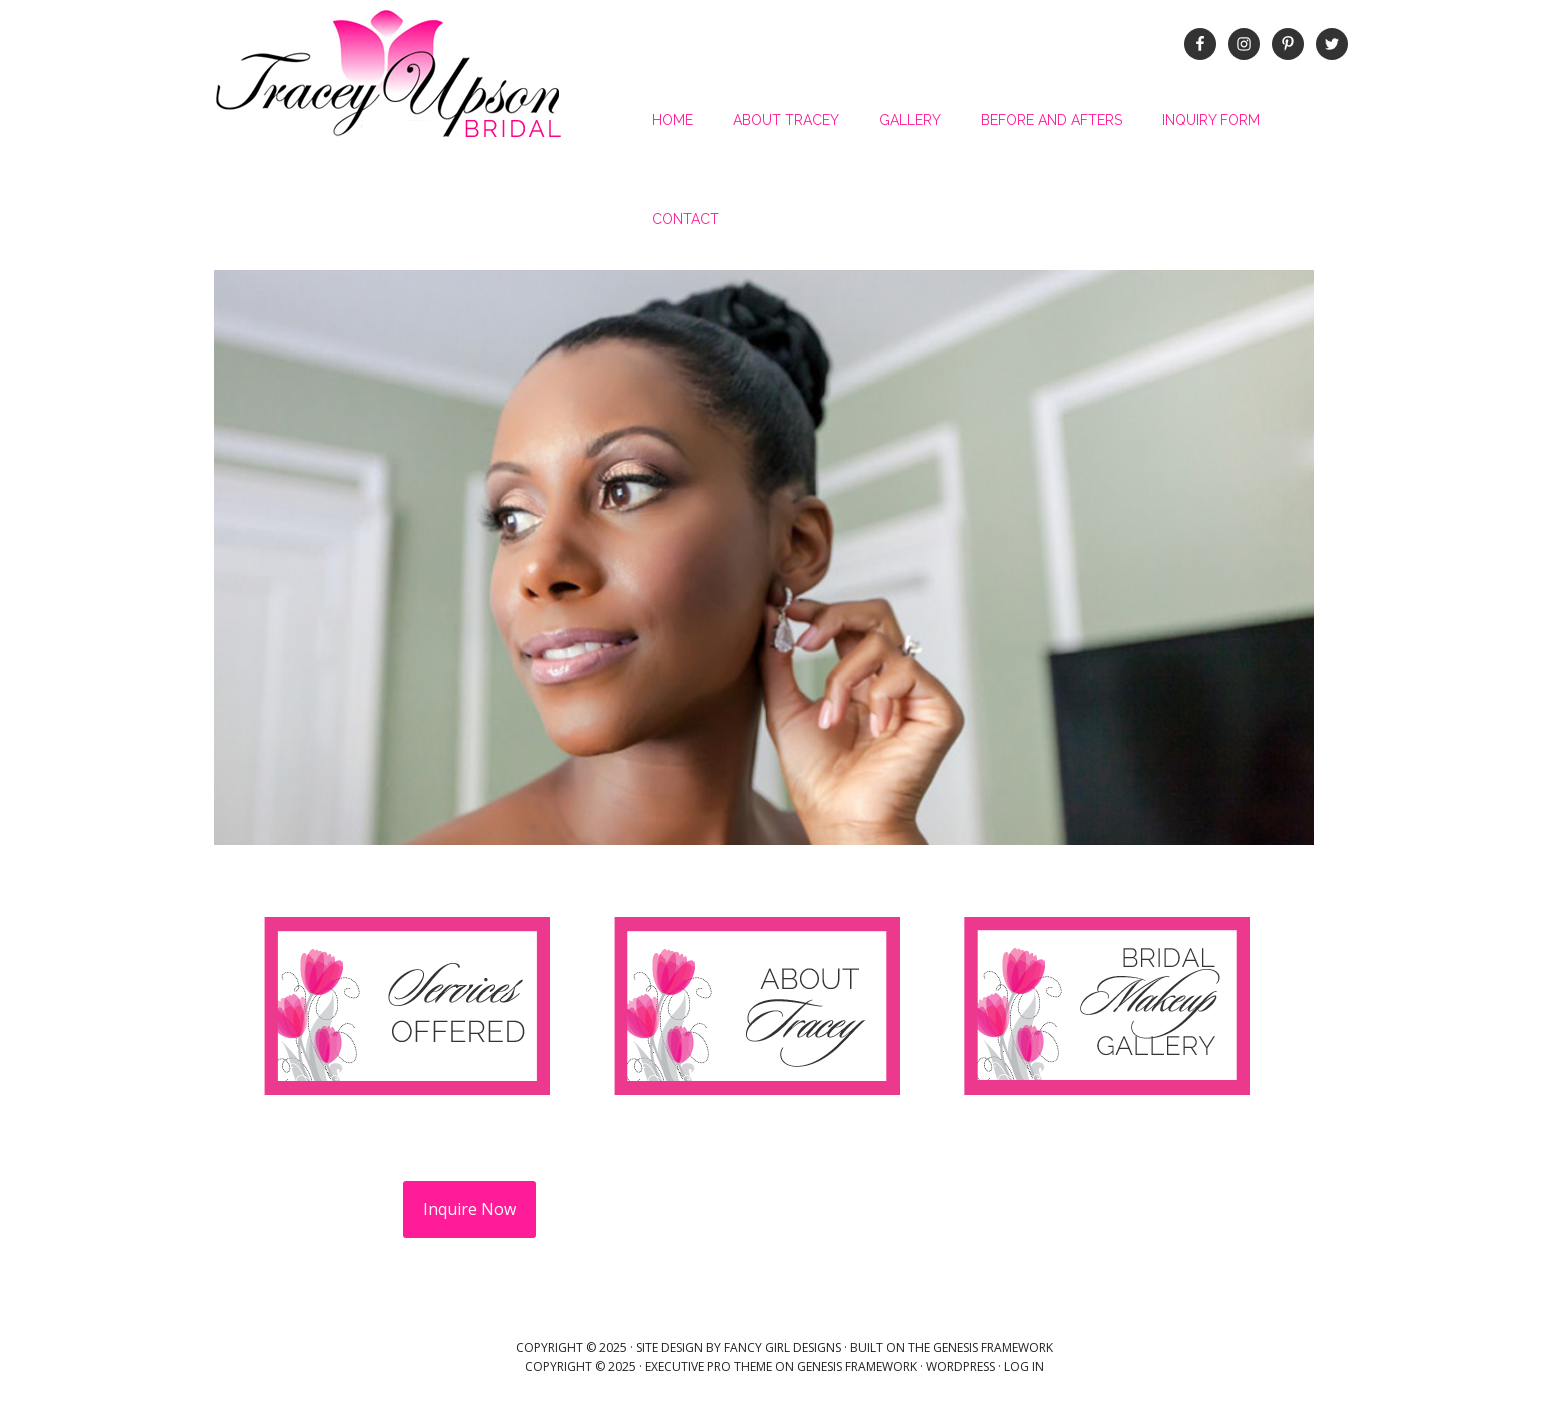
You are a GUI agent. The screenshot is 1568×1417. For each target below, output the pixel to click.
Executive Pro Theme (708, 1366)
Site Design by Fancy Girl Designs (738, 1347)
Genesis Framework (993, 1347)
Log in (1024, 1366)
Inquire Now (469, 1209)
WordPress (960, 1366)
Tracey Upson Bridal (389, 75)
